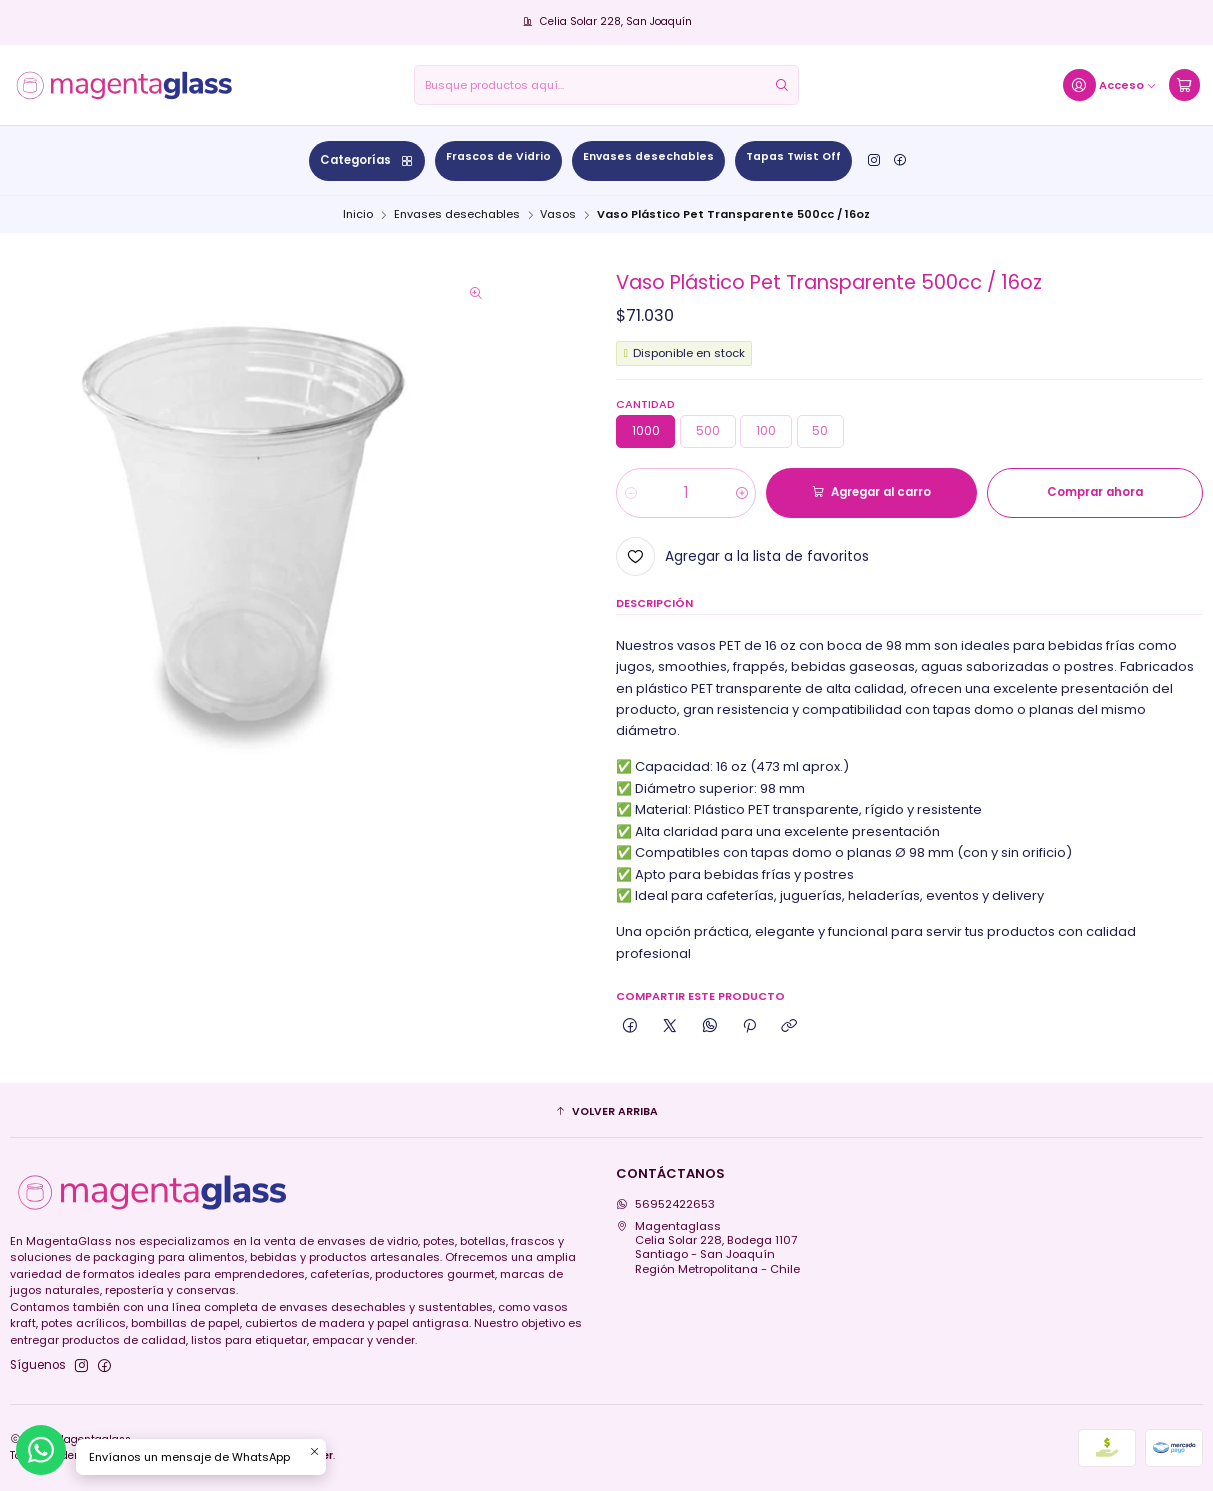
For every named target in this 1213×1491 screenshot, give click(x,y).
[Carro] (1184, 85)
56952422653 (665, 1204)
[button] (607, 1112)
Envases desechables (648, 156)
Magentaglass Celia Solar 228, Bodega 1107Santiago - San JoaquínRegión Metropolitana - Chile (708, 1247)
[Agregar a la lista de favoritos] (742, 556)
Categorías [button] (367, 160)
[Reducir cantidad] (630, 493)
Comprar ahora (1095, 492)
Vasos (558, 214)
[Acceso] (1110, 85)
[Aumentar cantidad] (741, 493)
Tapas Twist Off (793, 156)
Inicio (358, 214)
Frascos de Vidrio (498, 156)
